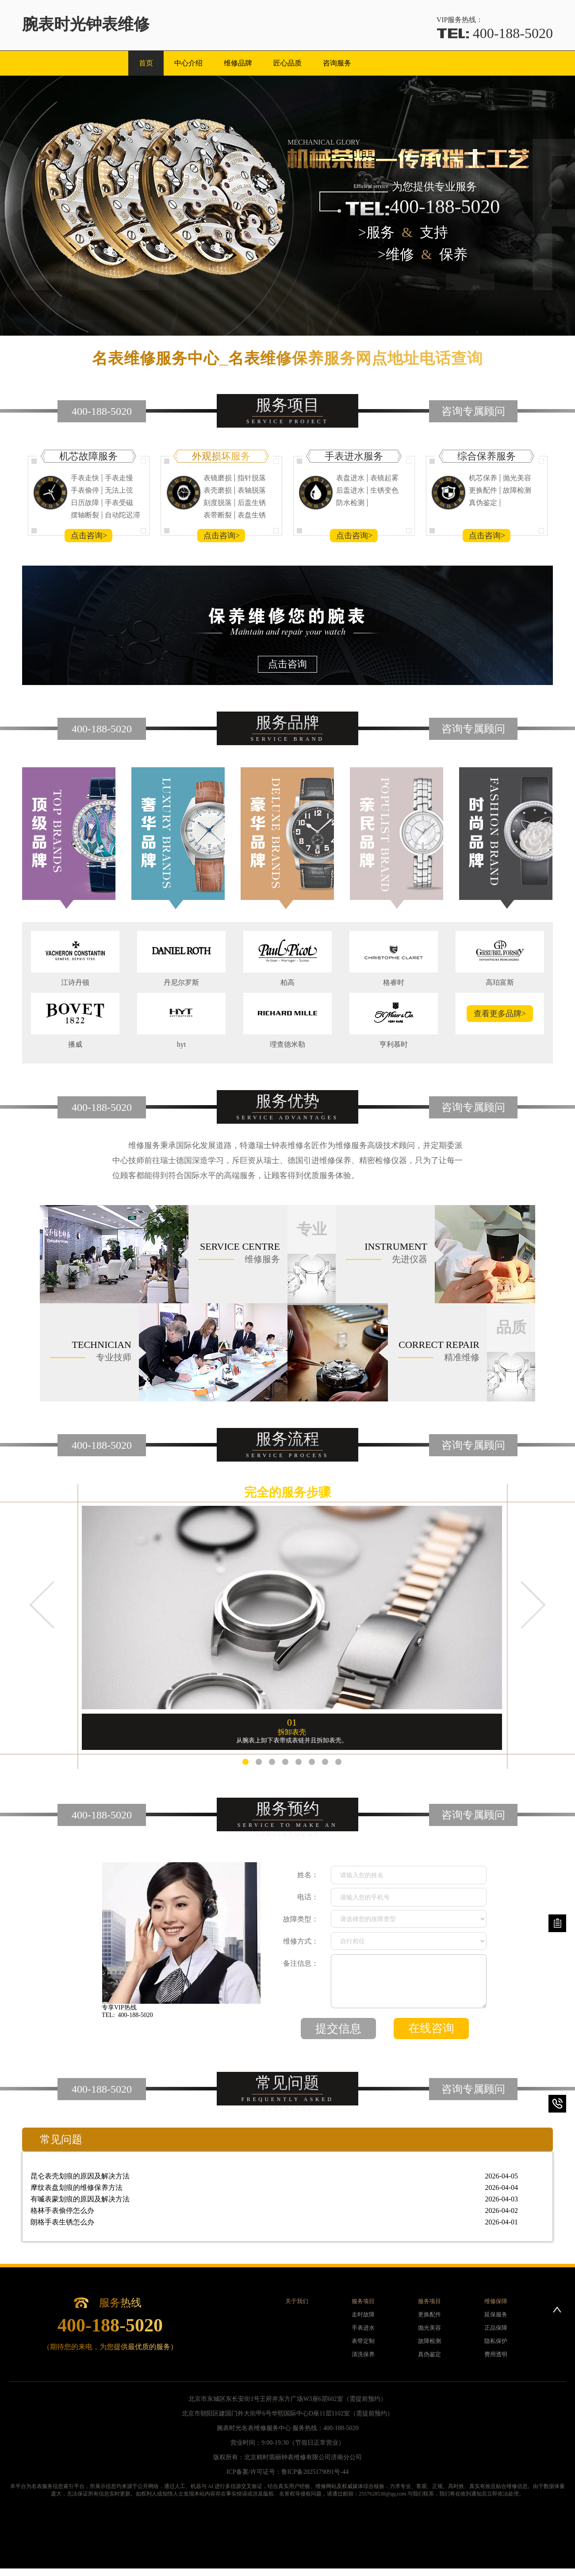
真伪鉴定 (429, 2354)
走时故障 (363, 2314)
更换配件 (429, 2314)
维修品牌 (238, 63)
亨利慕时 (394, 1044)
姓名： (307, 1875)
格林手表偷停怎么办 (274, 2210)
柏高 (287, 982)
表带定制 (363, 2341)
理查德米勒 (287, 1044)
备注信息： (300, 1963)
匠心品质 (287, 63)
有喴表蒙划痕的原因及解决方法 (274, 2199)
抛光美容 (429, 2327)
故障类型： (300, 1919)
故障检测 (429, 2341)
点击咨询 (287, 664)
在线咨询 (431, 2028)
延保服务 (495, 2314)
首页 (146, 63)
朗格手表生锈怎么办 (274, 2222)
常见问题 (61, 2139)
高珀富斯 (500, 982)
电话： (307, 1897)
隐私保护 (495, 2341)
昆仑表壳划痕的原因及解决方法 (274, 2176)
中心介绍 (188, 63)
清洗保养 (363, 2354)
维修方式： (300, 1941)
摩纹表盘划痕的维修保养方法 (274, 2187)
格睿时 (393, 982)
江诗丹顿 (75, 982)
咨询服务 (337, 63)
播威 (75, 1044)
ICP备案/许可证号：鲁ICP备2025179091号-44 (287, 2472)
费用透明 (495, 2354)
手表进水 (363, 2327)
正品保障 (495, 2327)
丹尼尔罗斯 (181, 982)
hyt (181, 1044)
